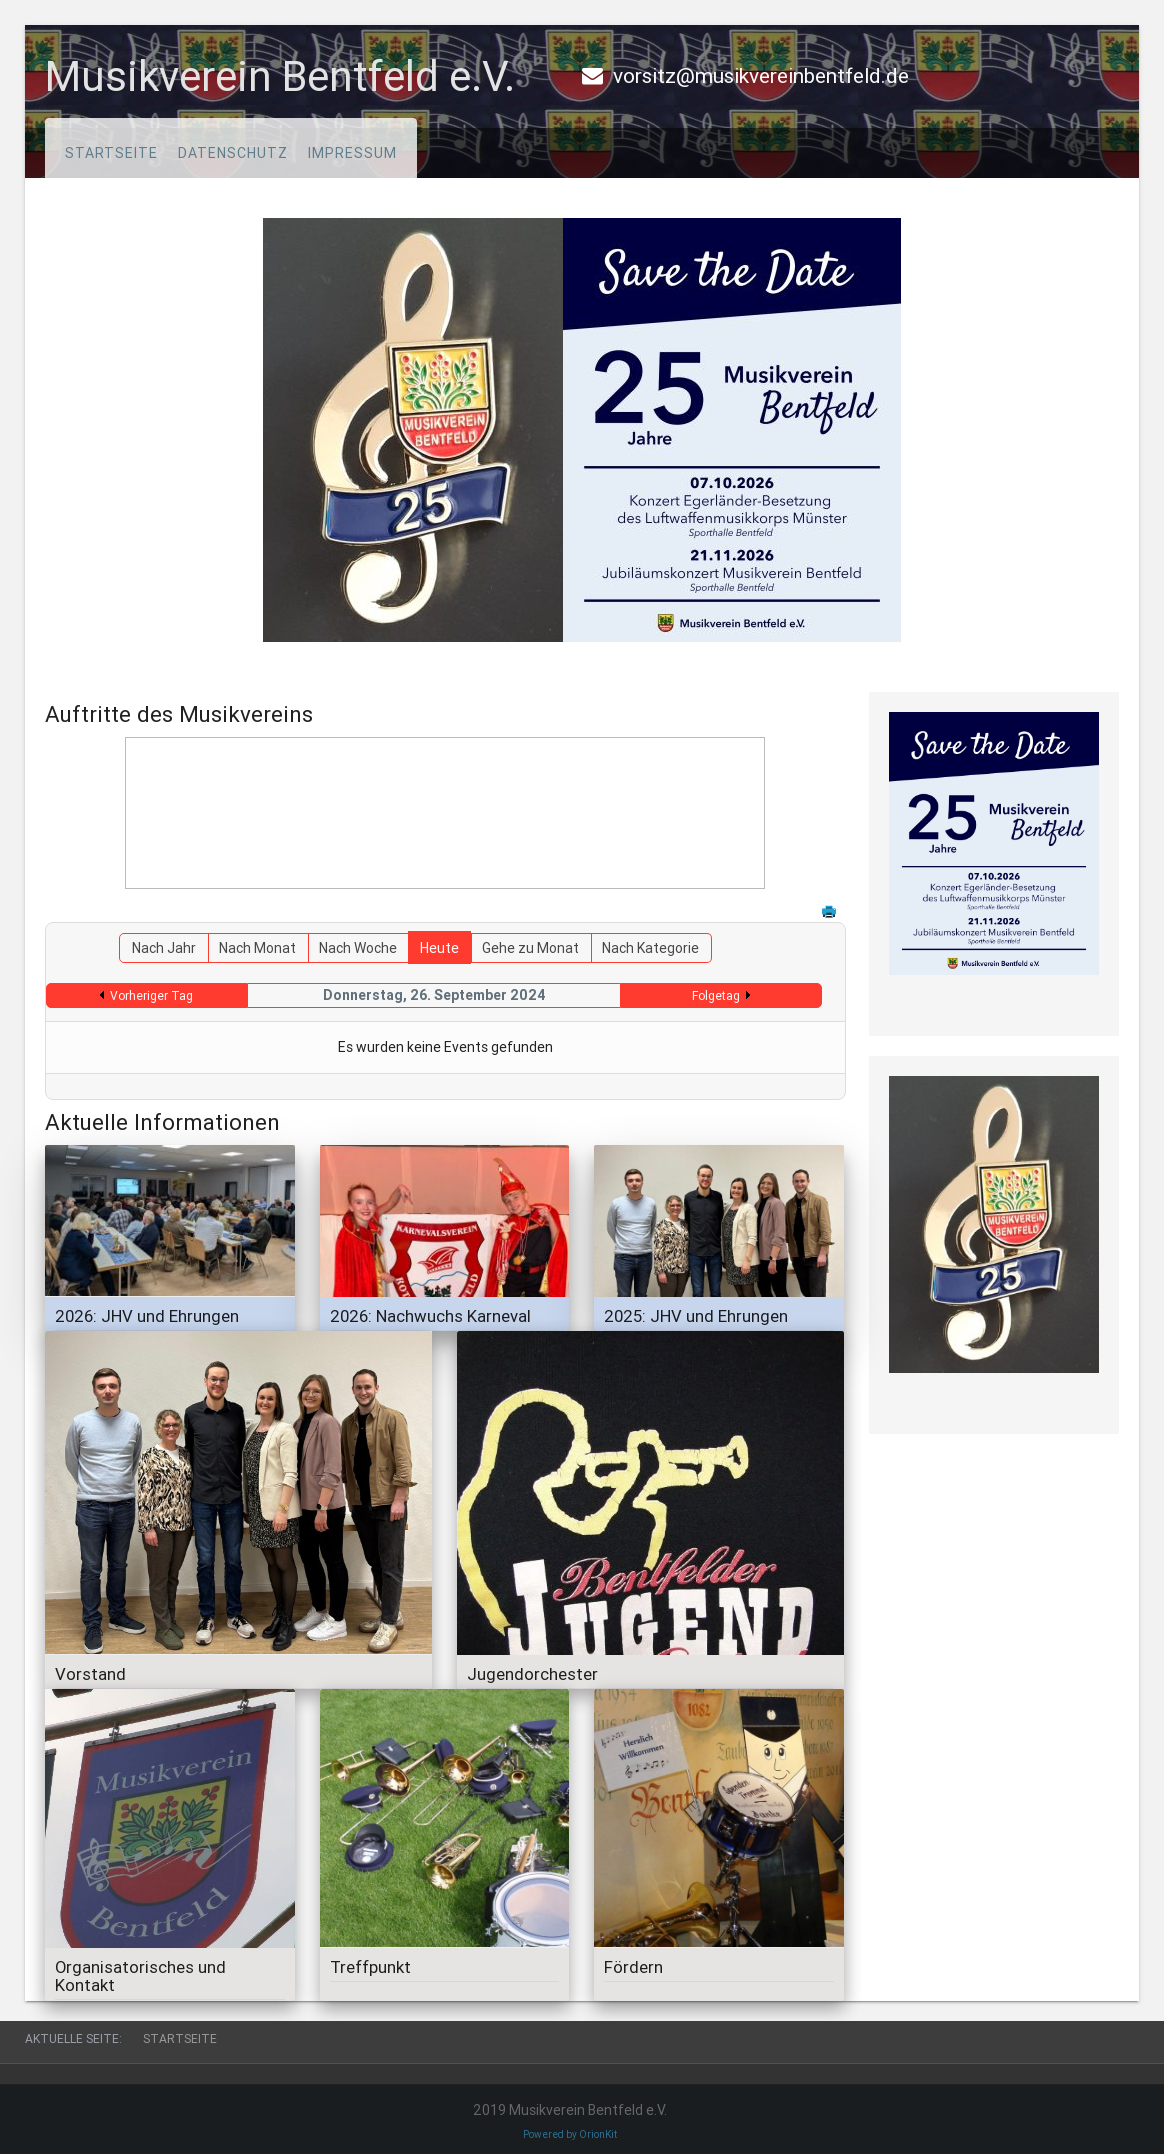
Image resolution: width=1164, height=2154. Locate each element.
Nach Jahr (164, 948)
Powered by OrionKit (570, 2134)
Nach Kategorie (650, 948)
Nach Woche (358, 948)
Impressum (352, 153)
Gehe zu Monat (530, 948)
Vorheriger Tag (151, 995)
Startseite (111, 153)
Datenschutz (233, 153)
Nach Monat (257, 948)
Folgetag (716, 995)
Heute (439, 948)
